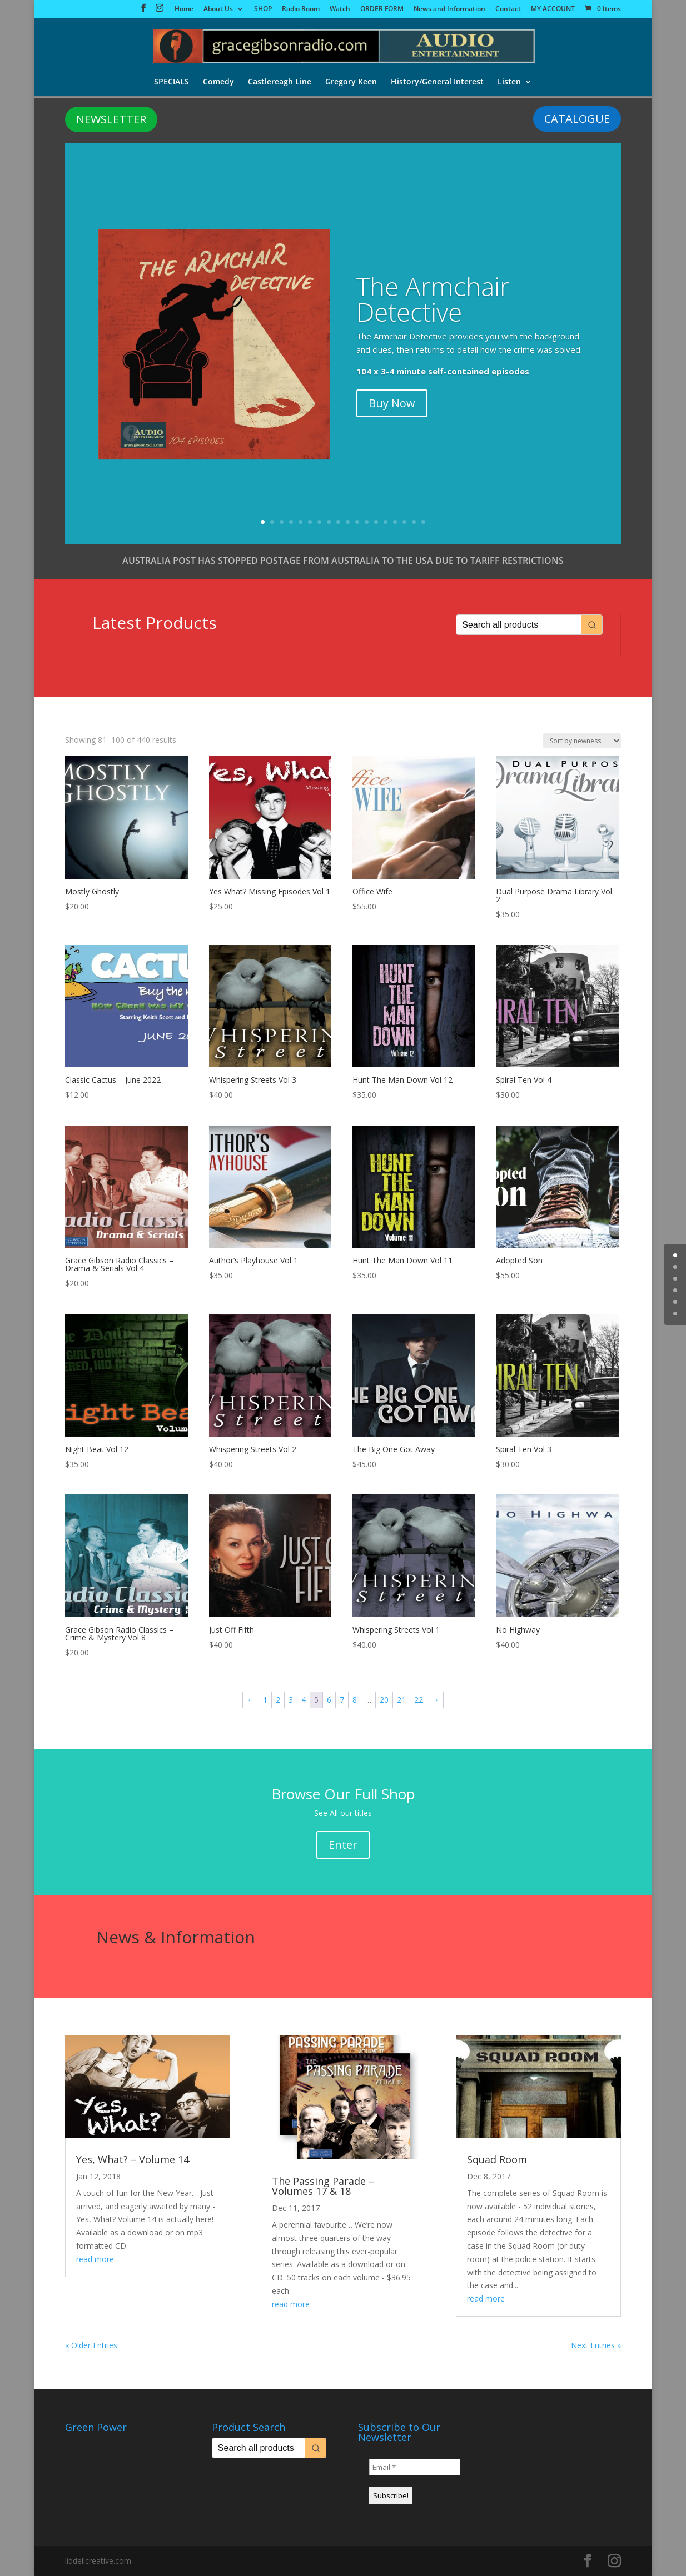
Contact (508, 9)
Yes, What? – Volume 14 (132, 2159)
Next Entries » (596, 2345)
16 (404, 522)
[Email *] (414, 2467)
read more (95, 2259)
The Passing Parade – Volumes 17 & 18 (323, 2186)
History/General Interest (438, 82)
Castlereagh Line (279, 82)
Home (184, 9)
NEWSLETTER (111, 119)
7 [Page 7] (342, 1699)
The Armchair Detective (433, 299)
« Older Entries (91, 2345)
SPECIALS (170, 82)
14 (385, 522)
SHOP (263, 9)
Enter (343, 1844)
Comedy (217, 82)
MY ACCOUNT (553, 9)
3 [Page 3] (291, 1699)
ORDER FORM (382, 9)
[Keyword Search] (518, 624)
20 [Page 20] (384, 1699)
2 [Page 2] (278, 1699)
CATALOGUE (577, 118)
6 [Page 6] (329, 1699)
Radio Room (301, 9)
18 (423, 522)
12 (367, 522)
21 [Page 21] (401, 1699)
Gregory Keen (351, 82)
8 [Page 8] (354, 1699)
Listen (511, 82)
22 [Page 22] (418, 1699)
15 (395, 522)
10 (348, 522)
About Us (218, 9)
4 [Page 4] (303, 1699)
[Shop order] (582, 740)
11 (357, 522)
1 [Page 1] (265, 1699)
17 (414, 522)
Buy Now (392, 403)
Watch (340, 9)
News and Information (449, 9)
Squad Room (497, 2159)
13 (376, 522)
